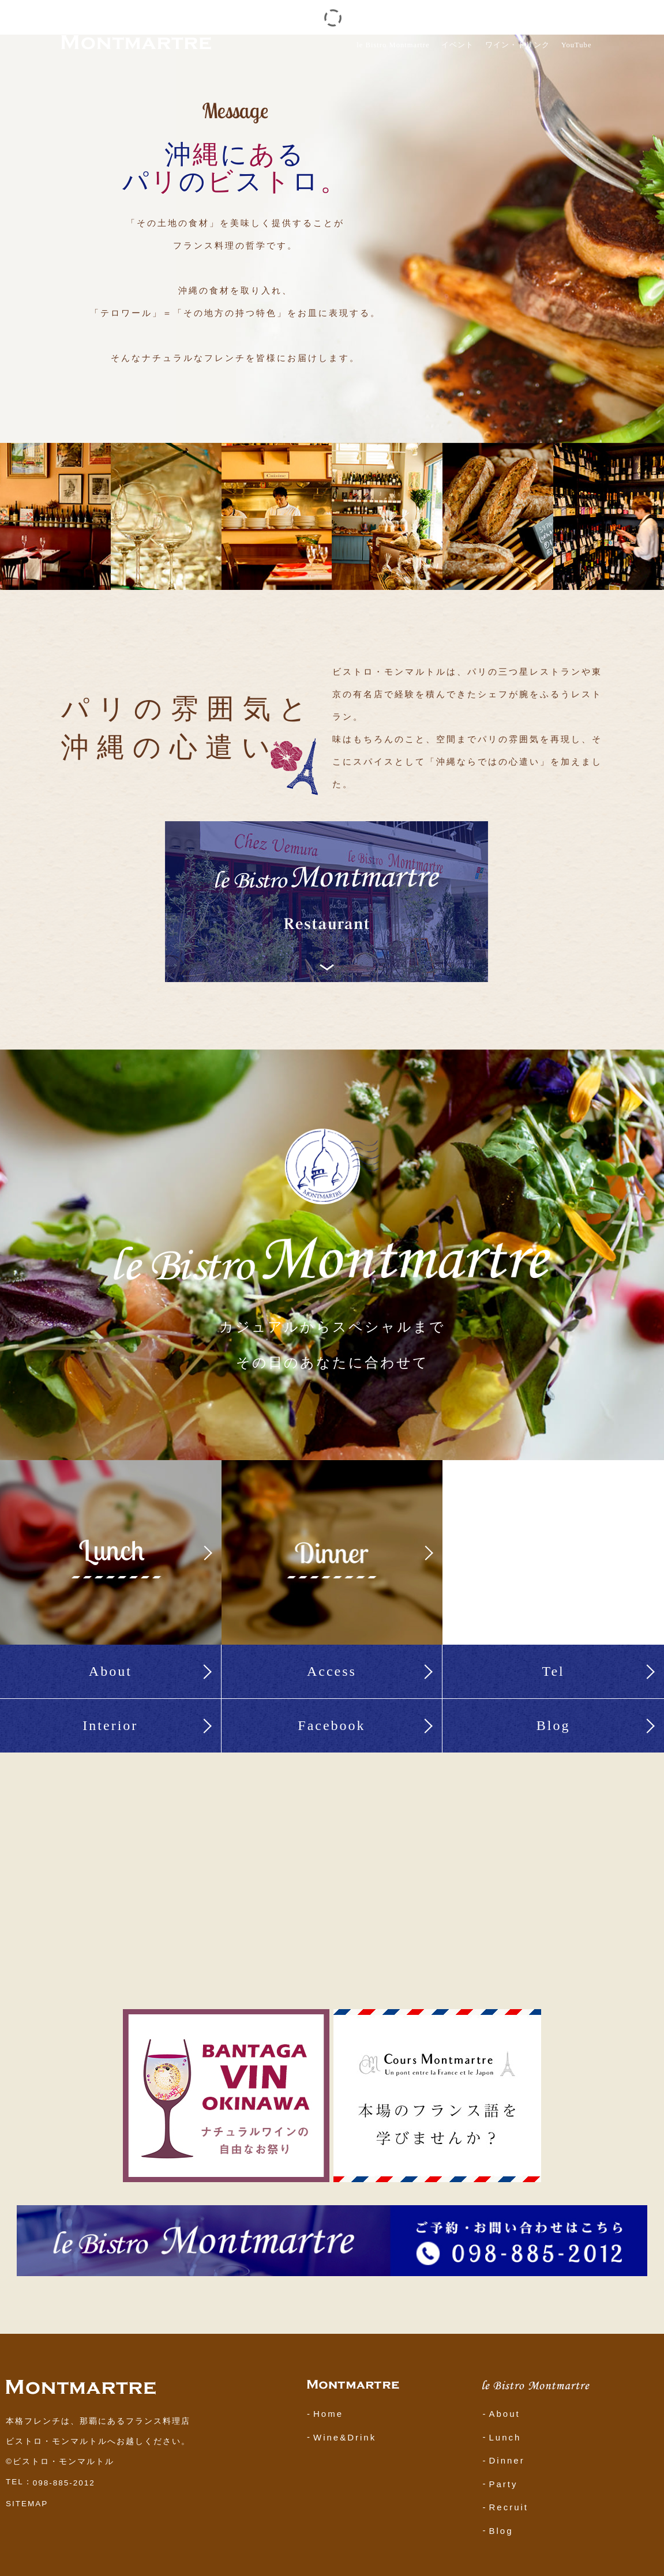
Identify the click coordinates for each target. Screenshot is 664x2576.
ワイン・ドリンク (517, 45)
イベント (457, 45)
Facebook (331, 1725)
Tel (553, 1671)
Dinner (506, 2460)
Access (332, 1671)
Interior (110, 1725)
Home (328, 2414)
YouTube (576, 45)
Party (503, 2483)
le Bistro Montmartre (393, 45)
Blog (554, 1725)
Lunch (505, 2437)
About (110, 1671)
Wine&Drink (344, 2437)
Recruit (508, 2507)
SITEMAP (27, 2503)
